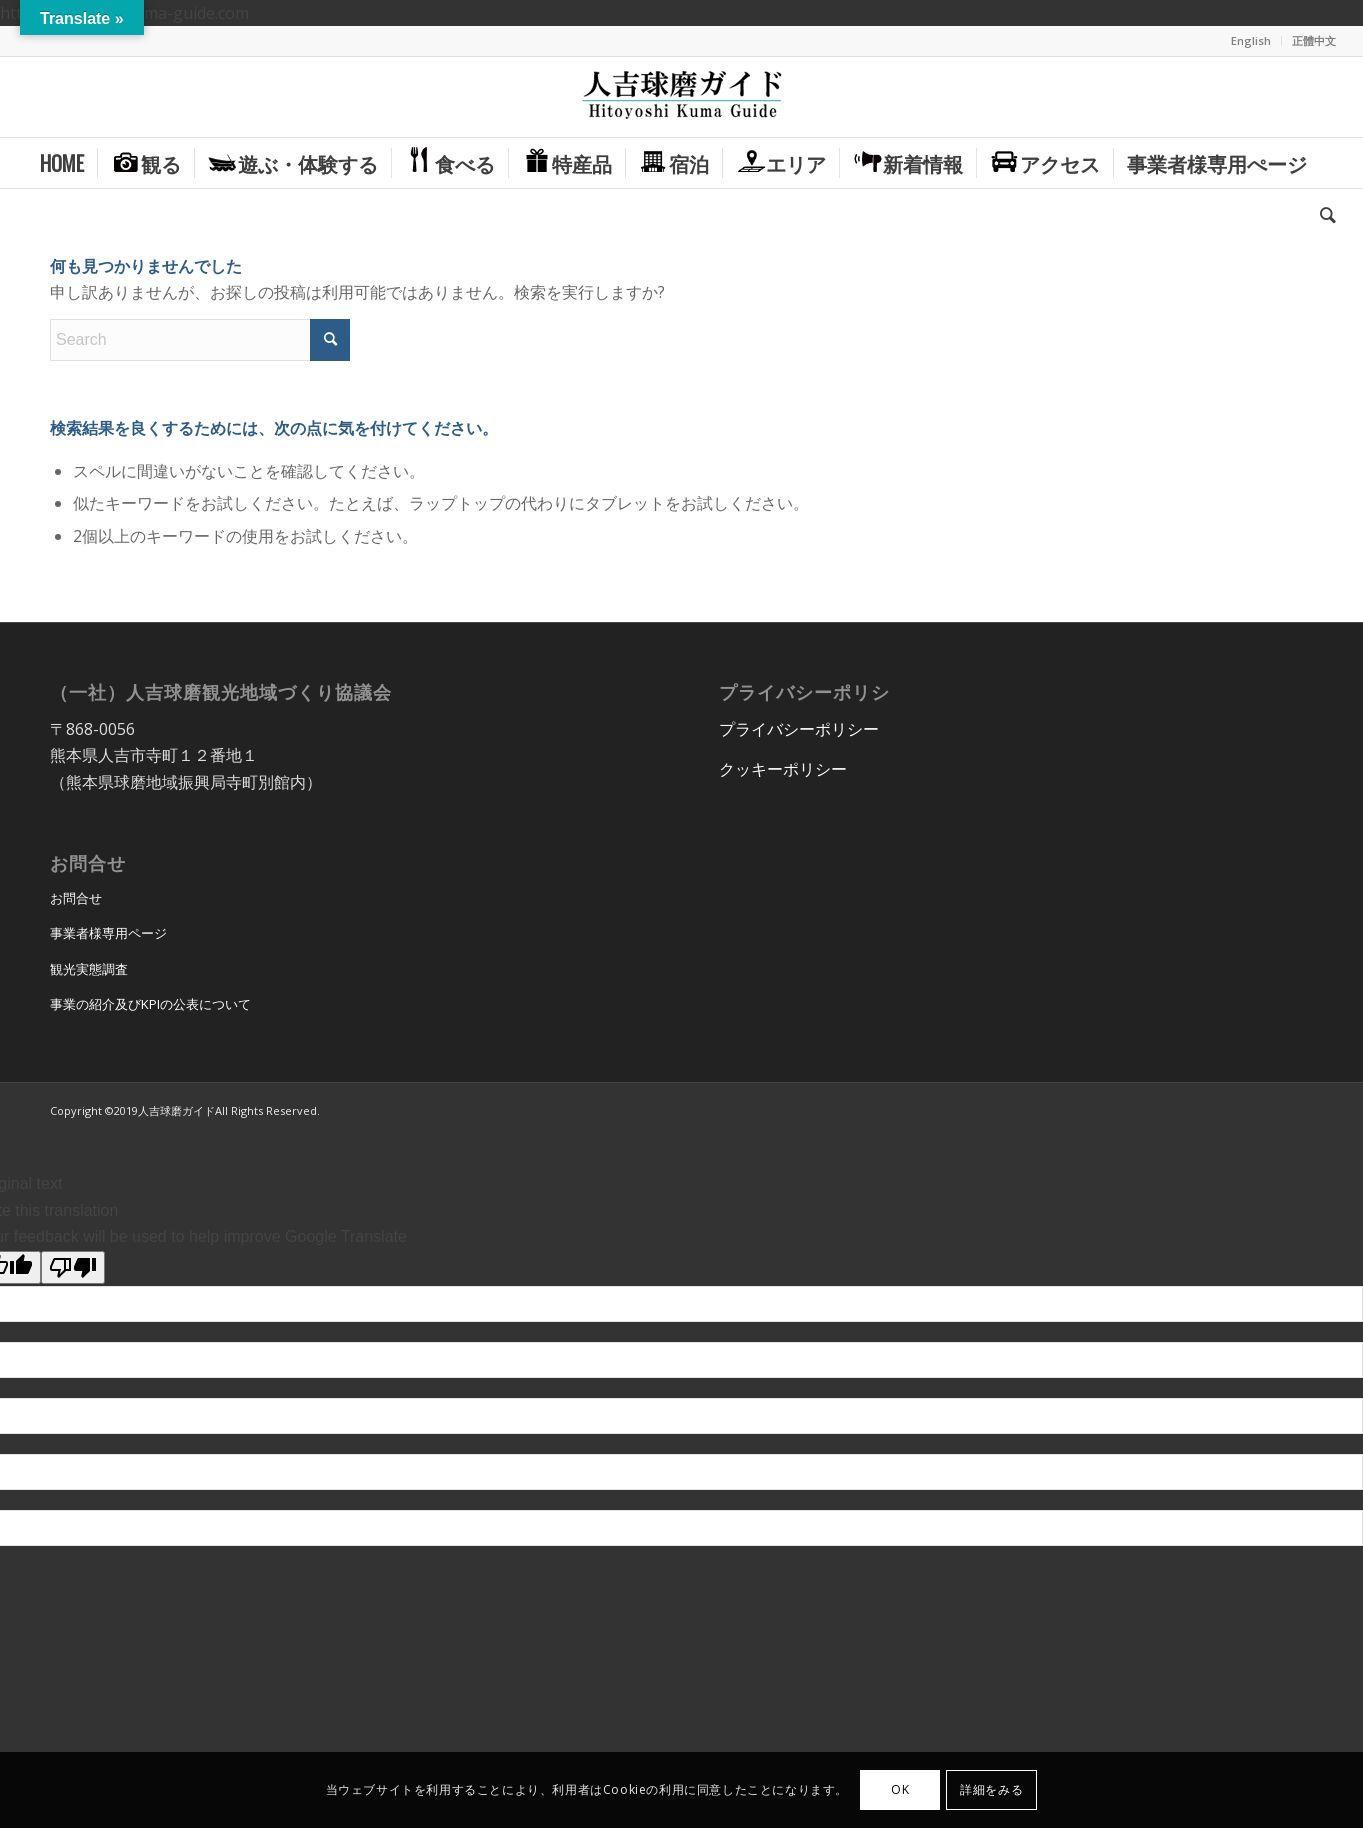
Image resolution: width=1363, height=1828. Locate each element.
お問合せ (76, 898)
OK (900, 1789)
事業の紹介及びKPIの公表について (150, 1004)
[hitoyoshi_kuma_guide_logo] (682, 97)
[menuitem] (1251, 41)
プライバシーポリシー (799, 729)
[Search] (1321, 213)
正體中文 (1314, 40)
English (1251, 40)
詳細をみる (991, 1789)
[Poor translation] (73, 1267)
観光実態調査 (89, 969)
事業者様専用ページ (108, 933)
